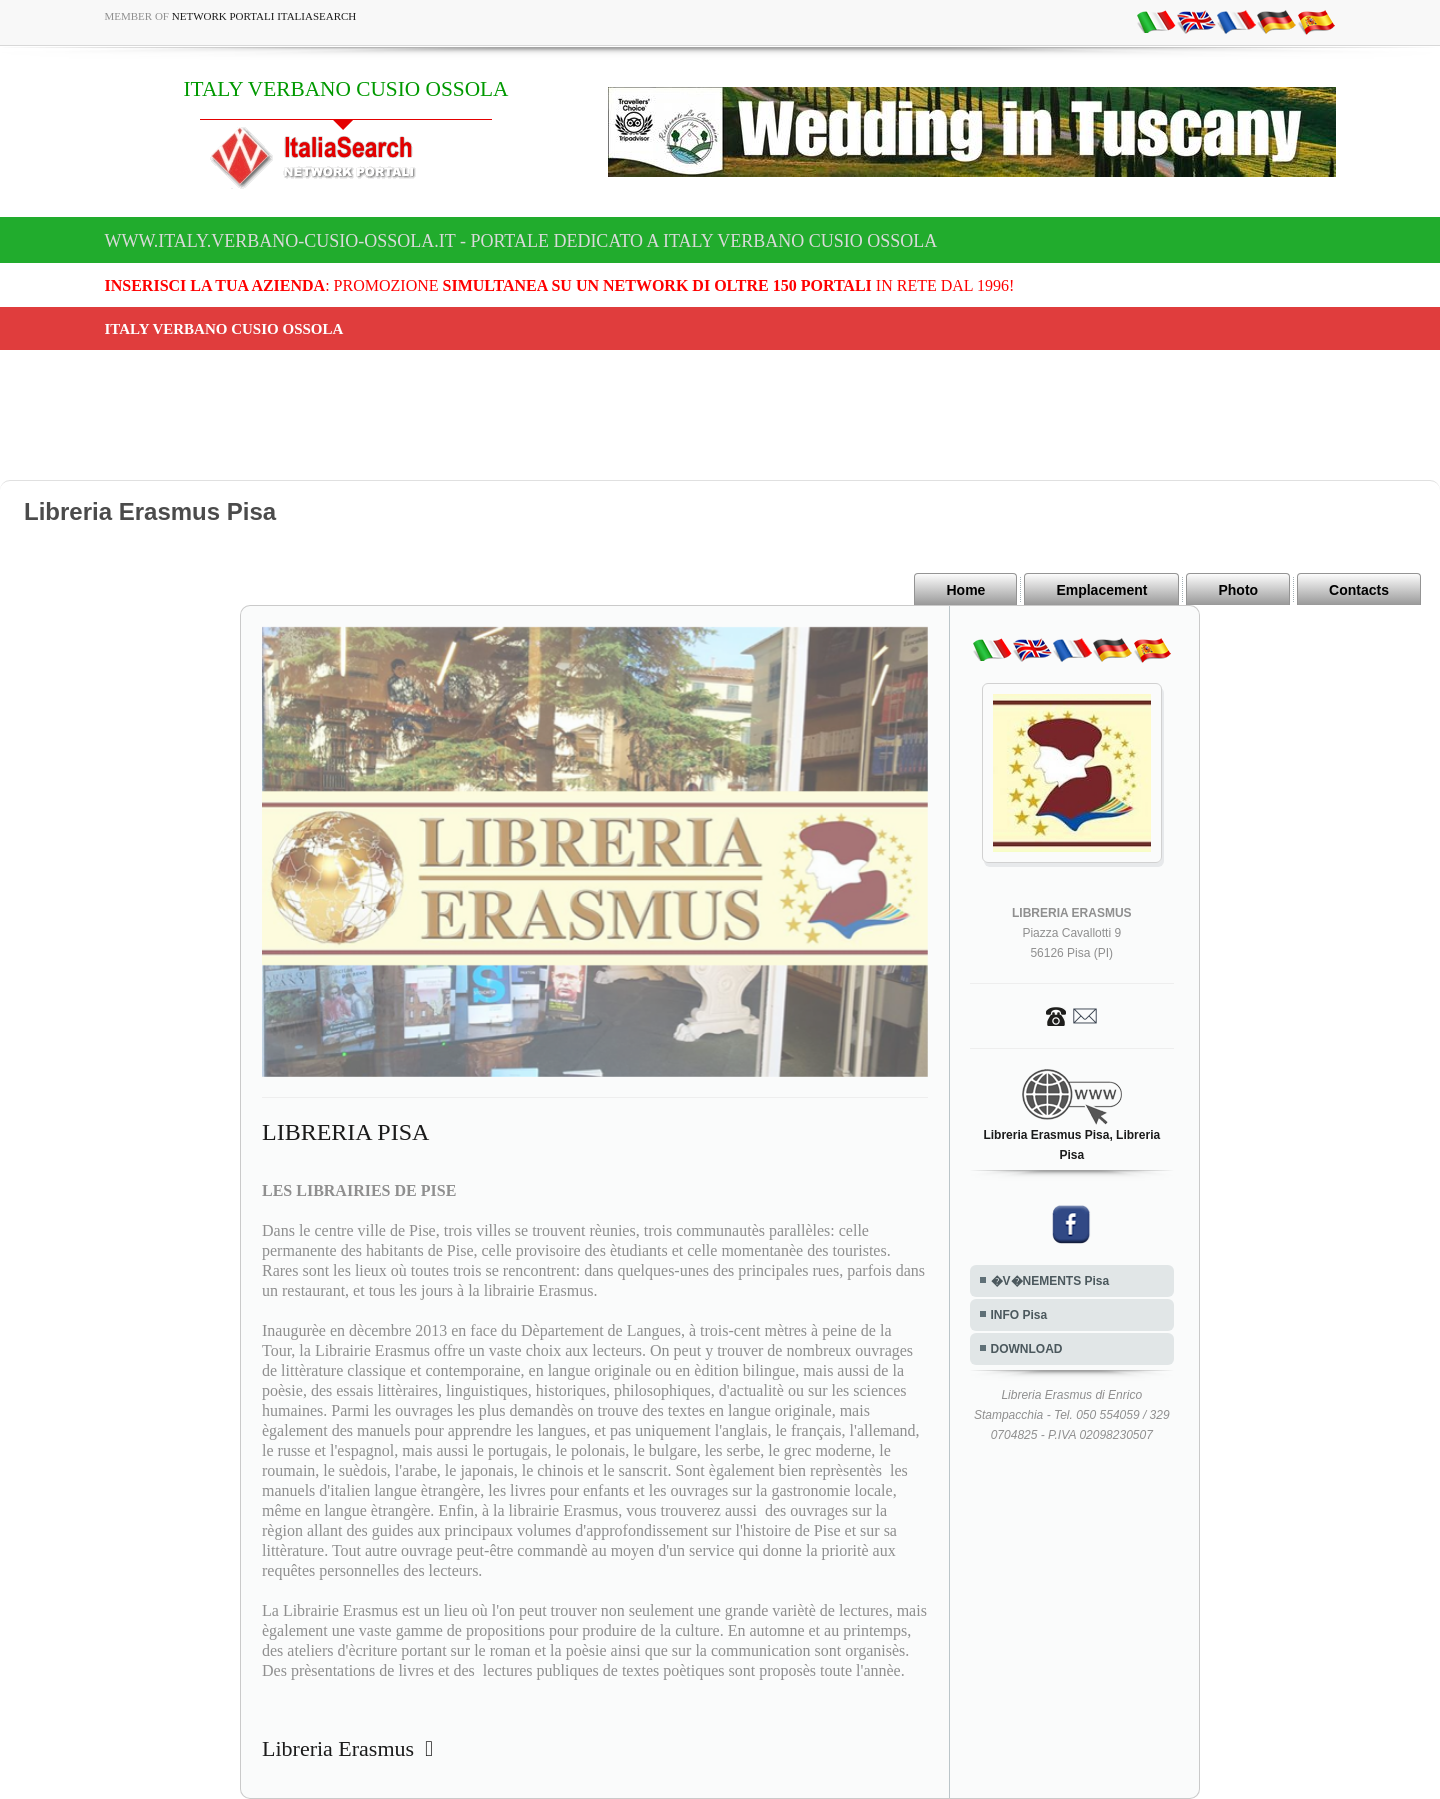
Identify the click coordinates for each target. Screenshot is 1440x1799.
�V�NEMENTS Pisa (1050, 1281)
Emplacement (1101, 590)
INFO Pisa (1019, 1315)
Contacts (1359, 590)
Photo (1238, 590)
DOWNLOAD (1027, 1349)
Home (965, 590)
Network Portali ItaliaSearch (264, 16)
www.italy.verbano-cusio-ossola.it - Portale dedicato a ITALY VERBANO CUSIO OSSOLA (521, 241)
